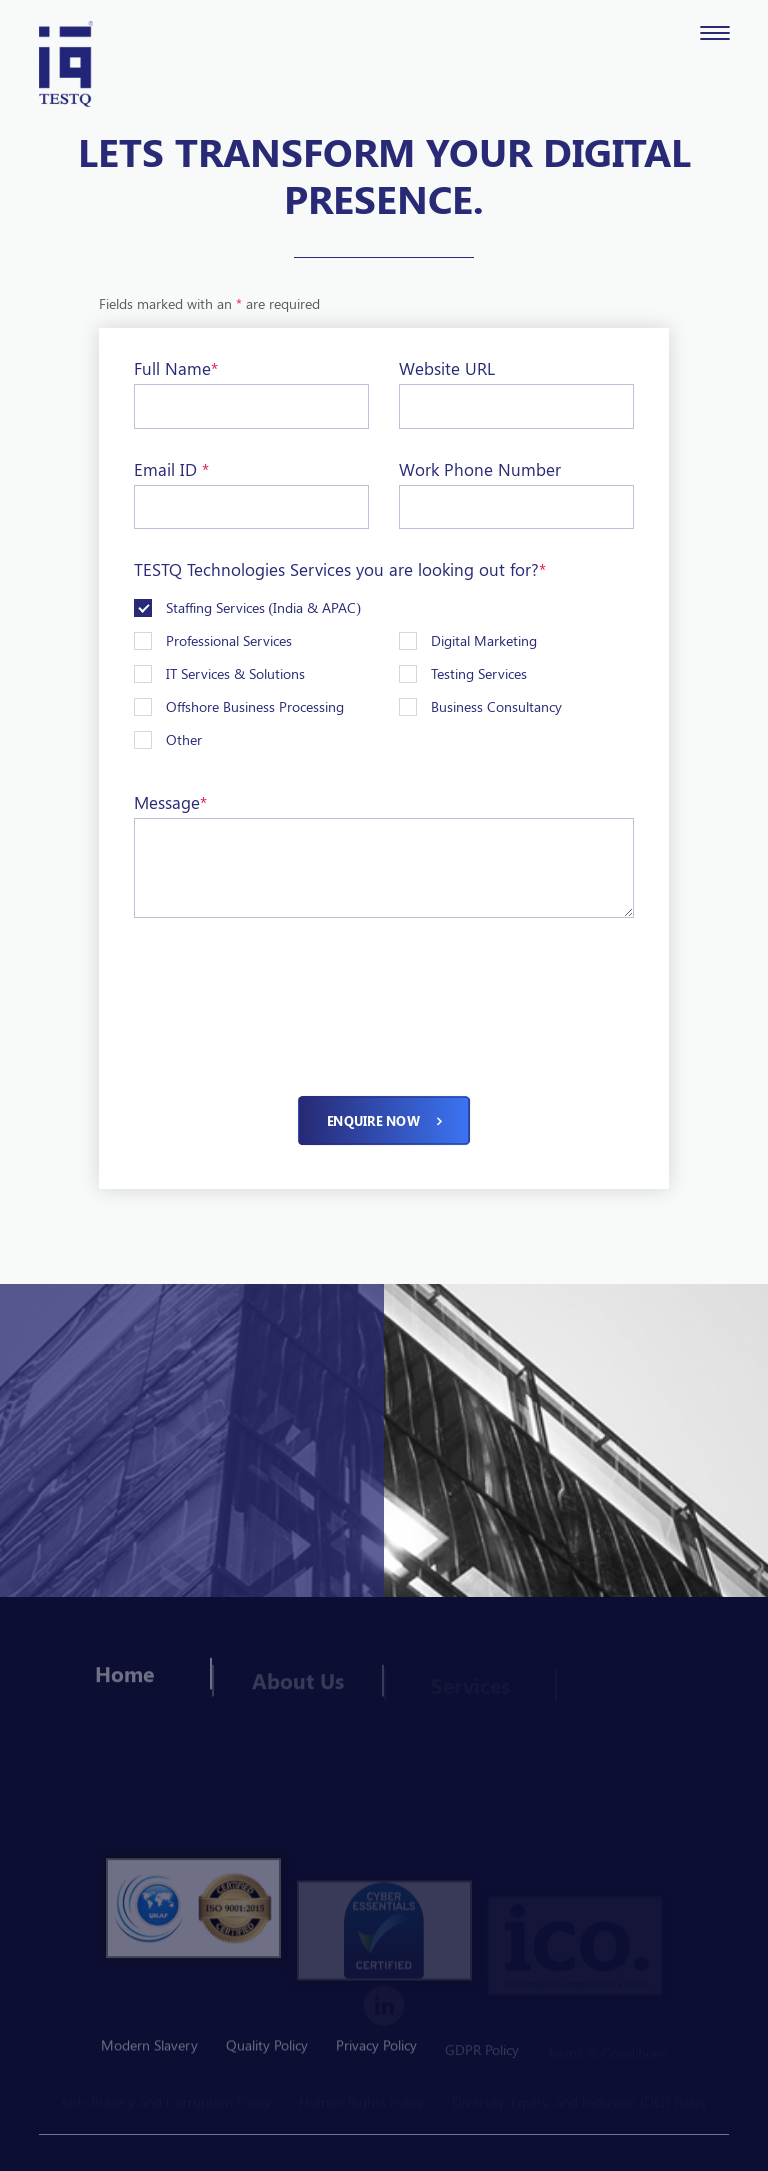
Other (184, 739)
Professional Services (229, 640)
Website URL (447, 368)
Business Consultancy (496, 706)
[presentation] (286, 985)
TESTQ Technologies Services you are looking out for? (340, 569)
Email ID (171, 469)
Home (124, 1683)
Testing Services (479, 673)
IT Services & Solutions (235, 673)
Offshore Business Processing (255, 706)
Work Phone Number (480, 469)
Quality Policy (267, 2051)
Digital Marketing (484, 640)
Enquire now (383, 1121)
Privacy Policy (376, 2051)
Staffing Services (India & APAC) (263, 607)
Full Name (176, 368)
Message (170, 802)
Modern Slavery (149, 2051)
